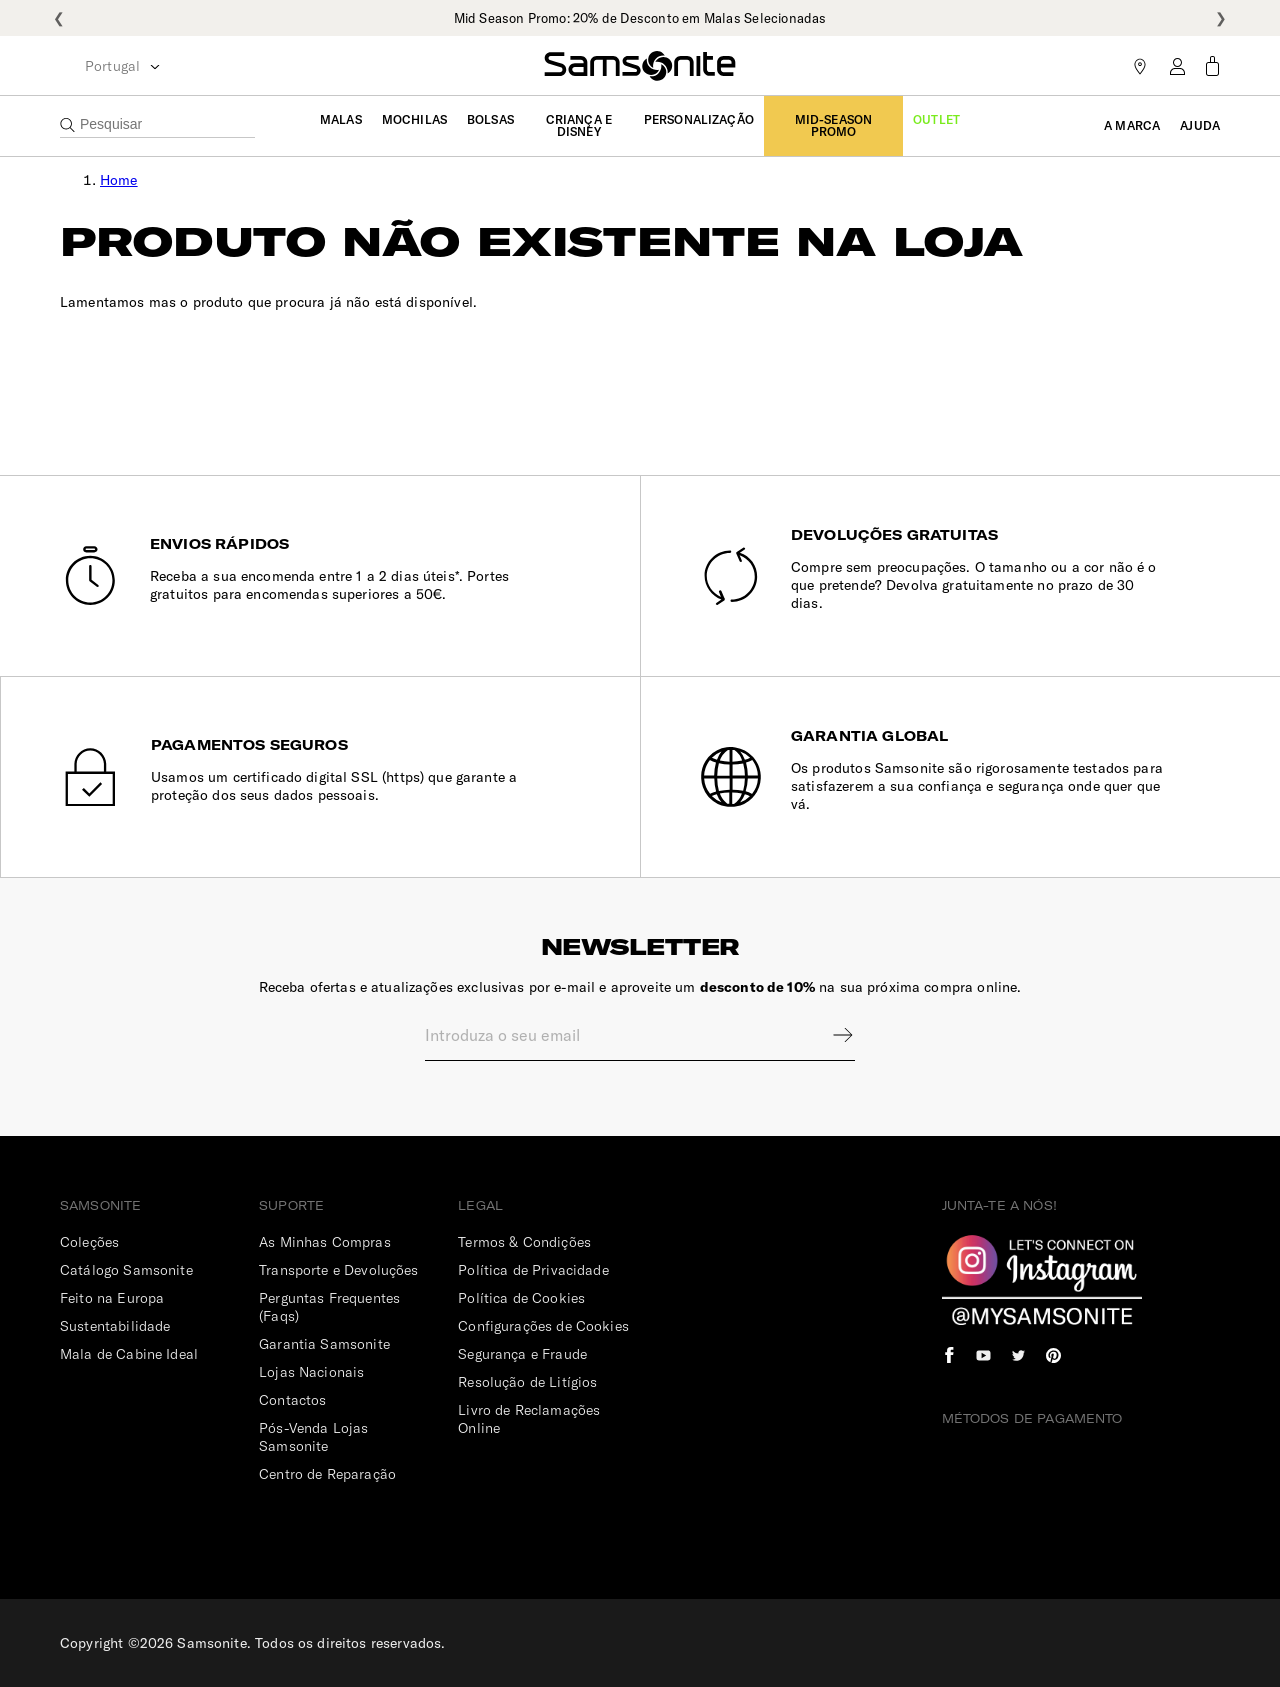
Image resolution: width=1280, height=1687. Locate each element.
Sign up (830, 1035)
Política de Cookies (521, 1298)
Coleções (89, 1242)
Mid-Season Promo (834, 125)
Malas (341, 119)
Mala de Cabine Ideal (129, 1354)
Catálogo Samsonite (126, 1270)
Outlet (936, 119)
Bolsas (490, 119)
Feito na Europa (112, 1298)
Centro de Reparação (327, 1474)
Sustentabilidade (115, 1326)
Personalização (699, 119)
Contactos (292, 1400)
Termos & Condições (524, 1242)
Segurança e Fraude (522, 1354)
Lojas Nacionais (311, 1372)
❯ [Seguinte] (1221, 18)
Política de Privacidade (533, 1270)
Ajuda (1200, 125)
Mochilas (414, 119)
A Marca (1132, 125)
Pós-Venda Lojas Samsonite (313, 1437)
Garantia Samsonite (324, 1344)
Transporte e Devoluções (338, 1270)
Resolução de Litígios (527, 1382)
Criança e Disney (579, 125)
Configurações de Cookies (543, 1326)
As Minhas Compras (325, 1242)
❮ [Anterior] (59, 18)
